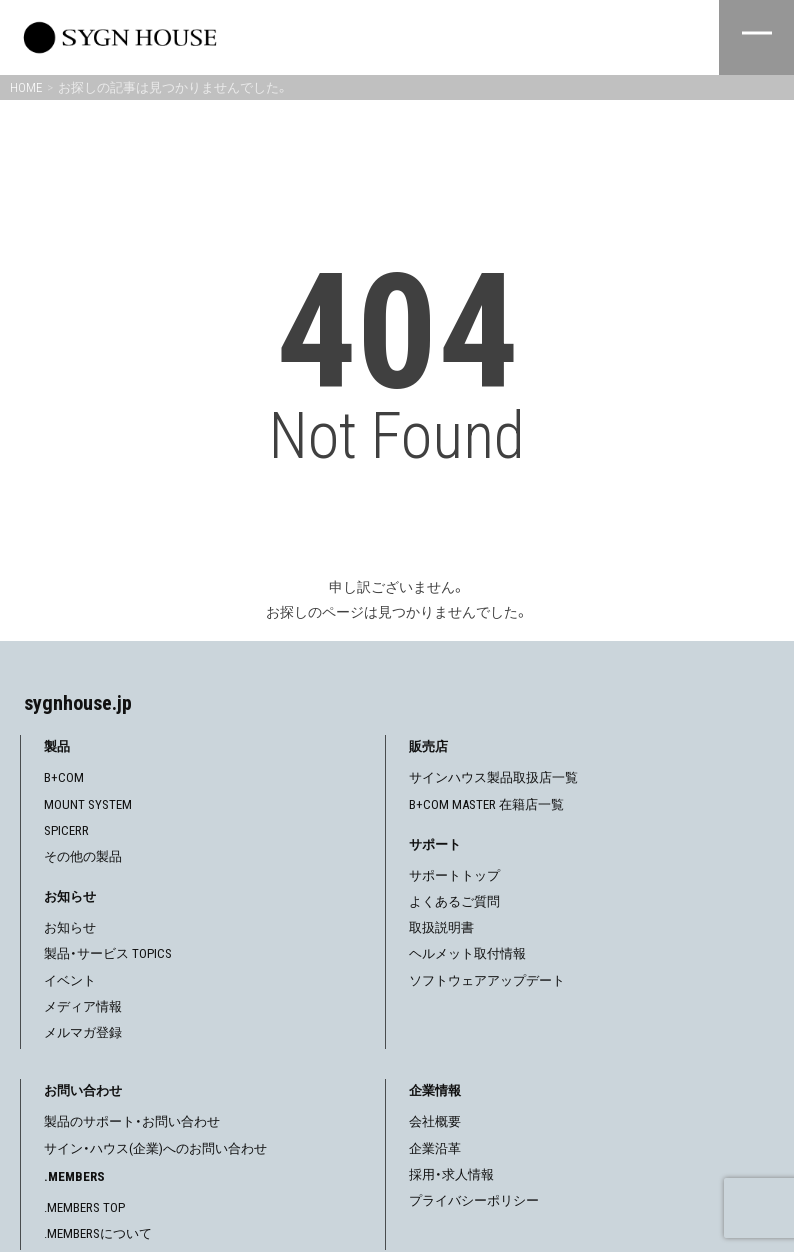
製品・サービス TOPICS (108, 953)
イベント (70, 980)
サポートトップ (454, 875)
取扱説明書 (441, 927)
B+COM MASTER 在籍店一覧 (486, 804)
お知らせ (70, 927)
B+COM (64, 777)
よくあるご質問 (454, 901)
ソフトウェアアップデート (487, 980)
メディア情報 (83, 1006)
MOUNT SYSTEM (88, 804)
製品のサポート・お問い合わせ (132, 1121)
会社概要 (435, 1121)
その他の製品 (83, 856)
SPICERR (66, 830)
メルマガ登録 (83, 1032)
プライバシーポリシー (474, 1200)
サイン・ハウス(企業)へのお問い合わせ (155, 1148)
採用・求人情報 (451, 1174)
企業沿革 (435, 1148)
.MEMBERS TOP (84, 1207)
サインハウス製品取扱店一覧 (493, 777)
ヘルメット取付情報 (467, 953)
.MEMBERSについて (98, 1233)
